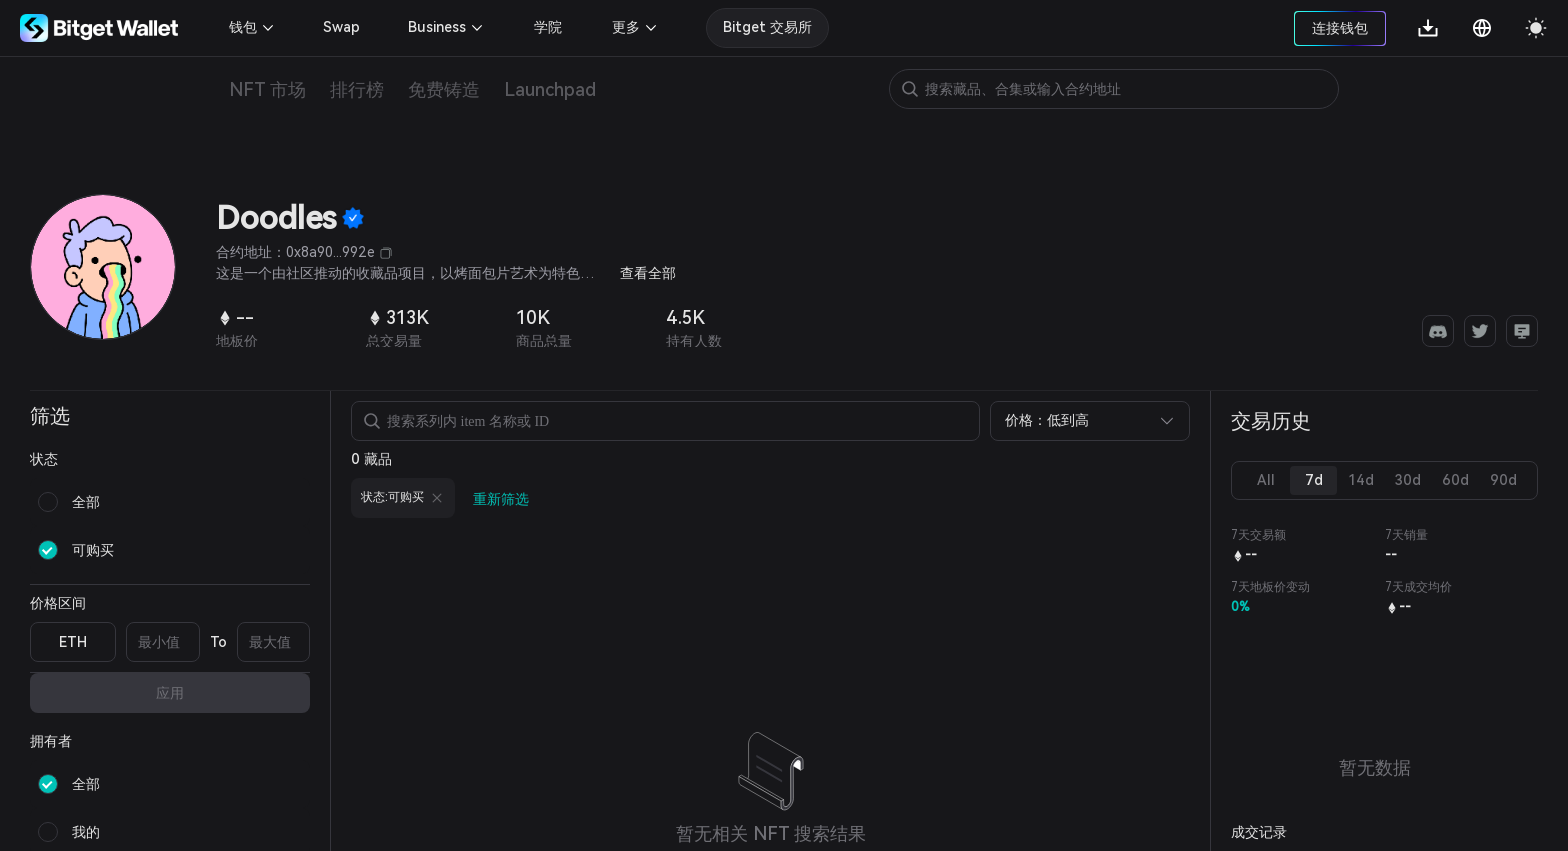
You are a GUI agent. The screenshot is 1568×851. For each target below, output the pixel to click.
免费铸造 (444, 89)
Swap (341, 27)
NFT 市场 (267, 89)
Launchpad (550, 89)
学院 (548, 27)
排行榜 (357, 89)
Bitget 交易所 (767, 27)
